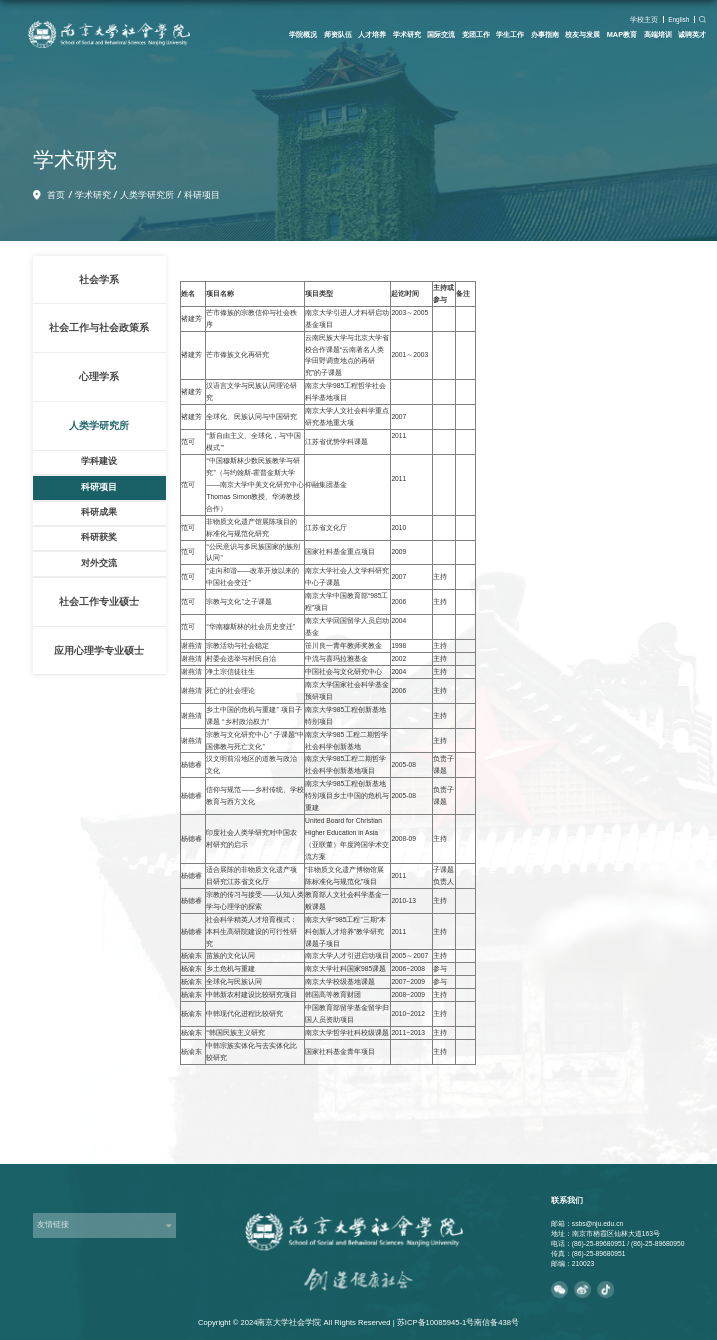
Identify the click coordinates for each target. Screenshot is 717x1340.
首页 (56, 195)
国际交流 (441, 34)
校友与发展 (582, 34)
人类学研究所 (147, 195)
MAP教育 (622, 34)
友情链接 (53, 1224)
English (678, 19)
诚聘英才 (692, 34)
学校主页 (644, 19)
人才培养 (372, 34)
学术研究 (407, 34)
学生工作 (510, 34)
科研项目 (202, 195)
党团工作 (476, 34)
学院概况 (303, 34)
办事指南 (545, 34)
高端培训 (658, 34)
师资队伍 (338, 34)
